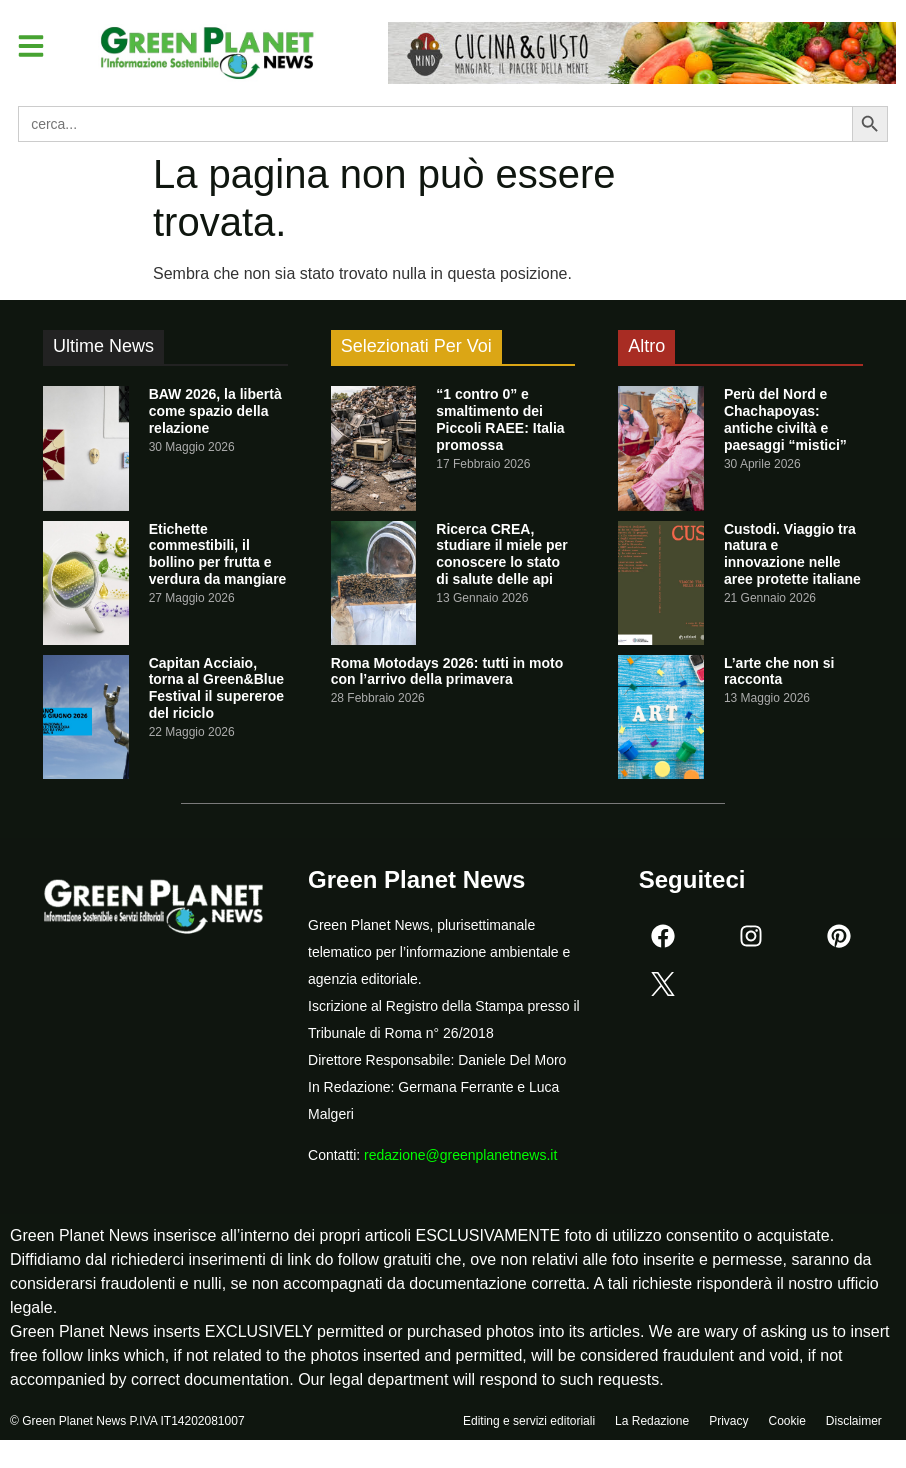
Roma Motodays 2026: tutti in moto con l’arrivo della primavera (447, 671)
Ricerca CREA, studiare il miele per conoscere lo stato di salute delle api (502, 554)
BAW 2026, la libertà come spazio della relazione (215, 411)
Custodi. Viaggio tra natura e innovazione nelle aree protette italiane (792, 554)
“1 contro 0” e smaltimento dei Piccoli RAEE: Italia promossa (500, 419)
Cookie (786, 1425)
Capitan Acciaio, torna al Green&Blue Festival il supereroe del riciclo (216, 688)
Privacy (728, 1425)
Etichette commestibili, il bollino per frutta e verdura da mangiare (218, 554)
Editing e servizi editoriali (529, 1425)
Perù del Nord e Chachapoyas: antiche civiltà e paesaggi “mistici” (785, 419)
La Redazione (652, 1425)
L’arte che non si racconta (779, 671)
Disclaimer (854, 1425)
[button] (34, 48)
